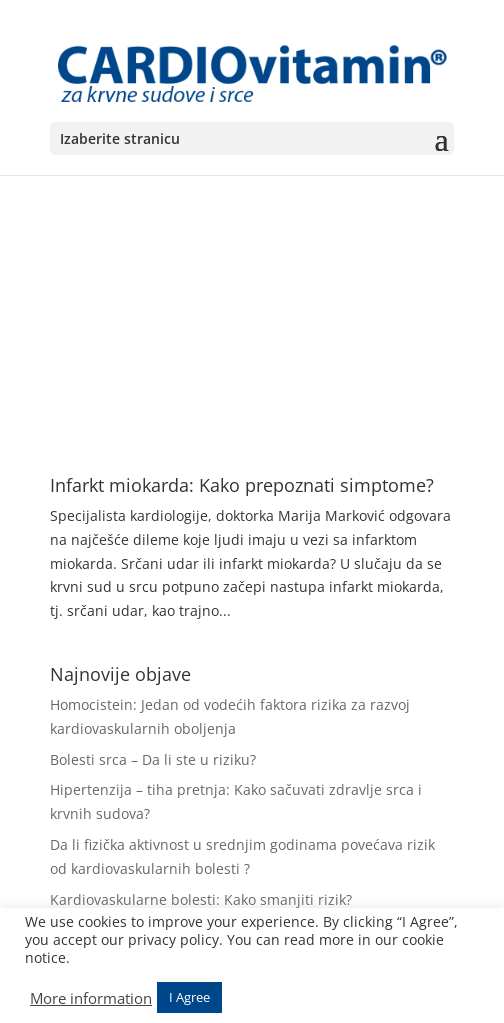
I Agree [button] (189, 997)
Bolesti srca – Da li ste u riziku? (153, 759)
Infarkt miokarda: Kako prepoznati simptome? (242, 485)
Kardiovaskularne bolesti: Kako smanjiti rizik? (201, 899)
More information (91, 998)
